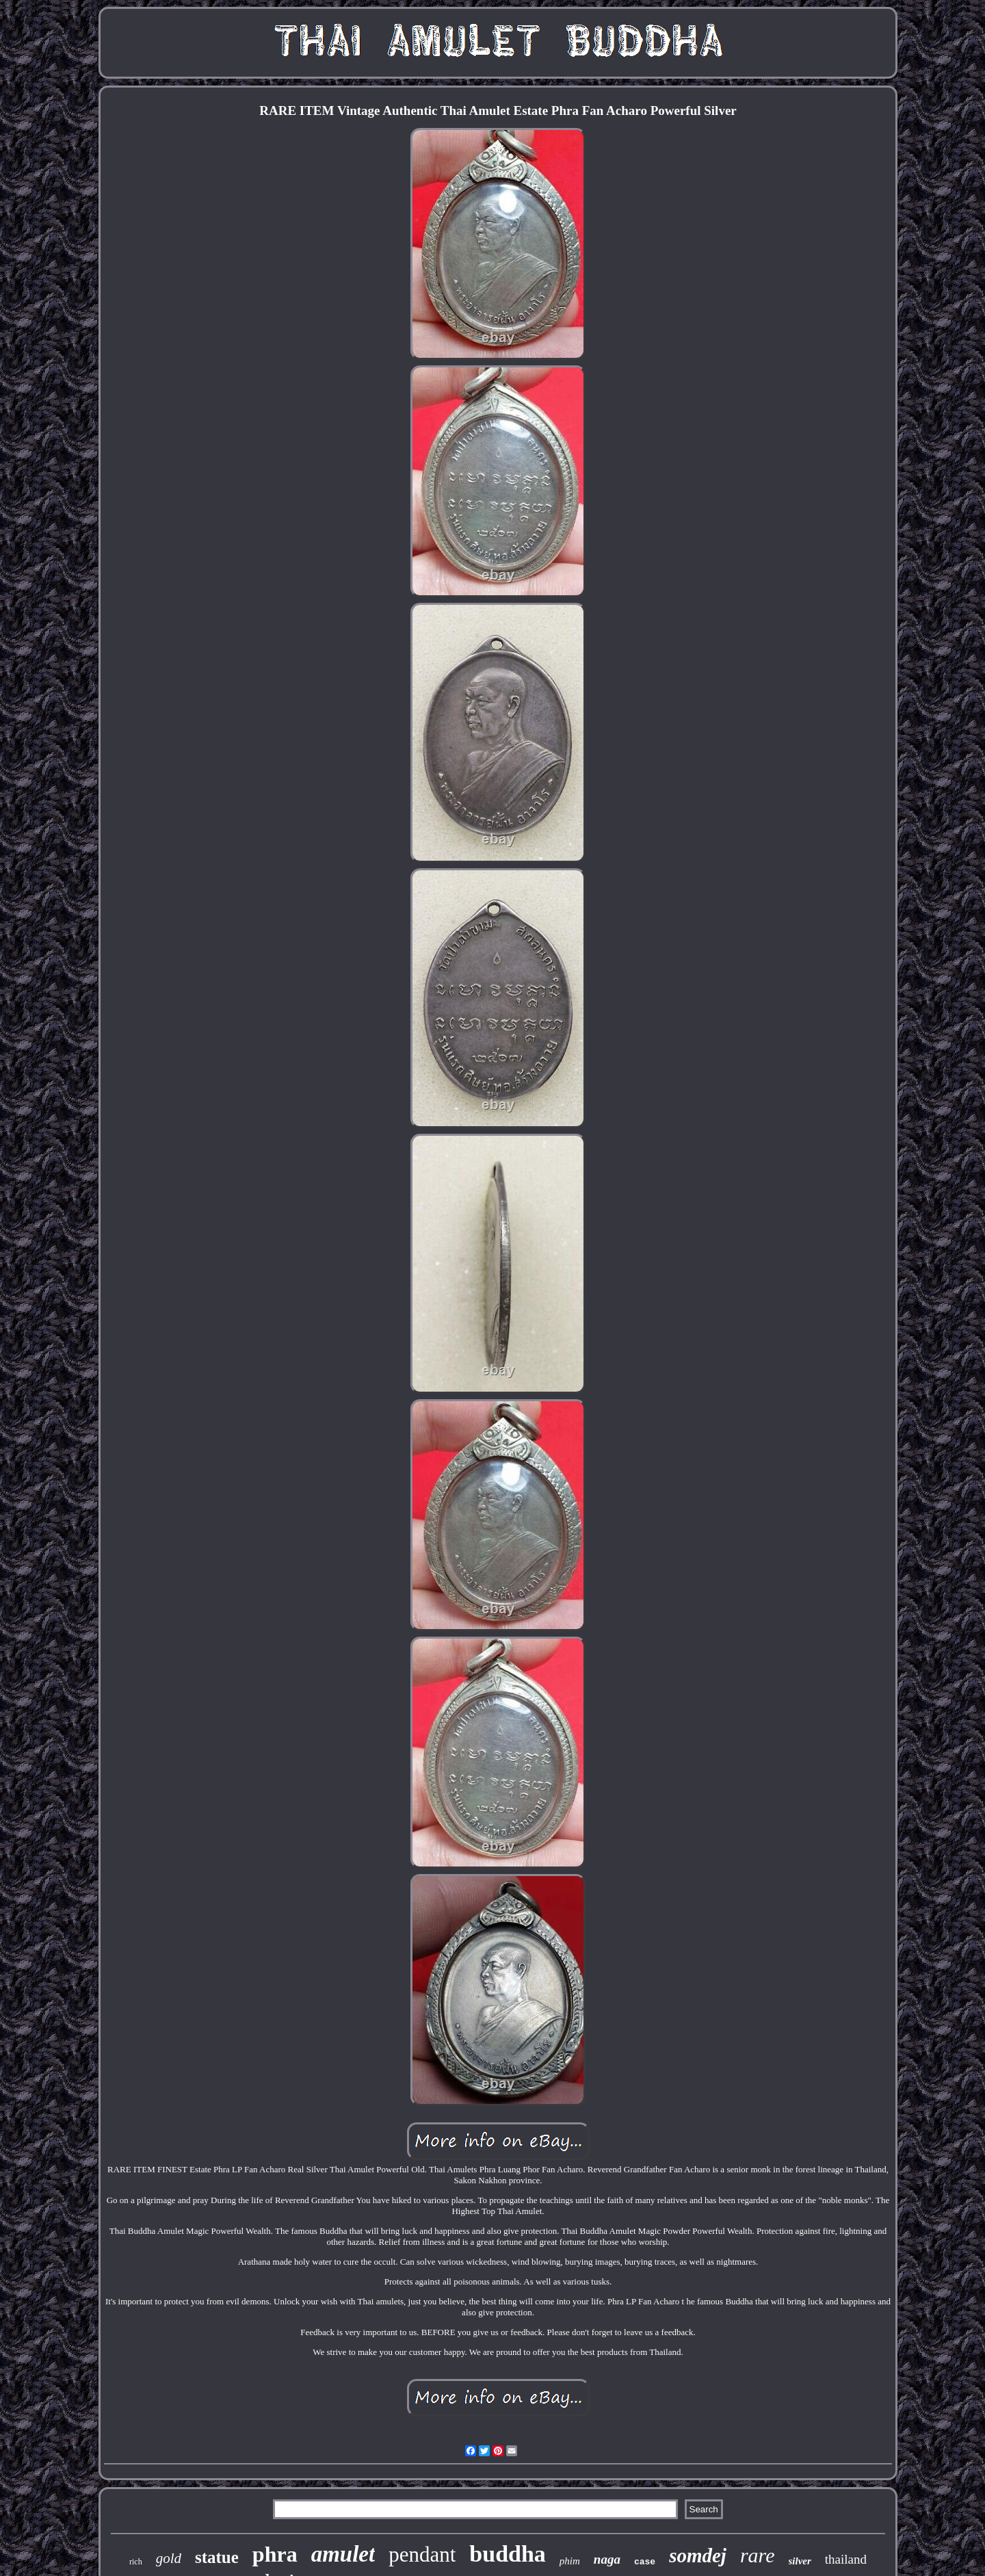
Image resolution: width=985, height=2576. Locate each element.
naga (607, 2559)
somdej (697, 2555)
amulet (343, 2554)
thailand (846, 2559)
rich (135, 2561)
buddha (507, 2553)
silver (800, 2560)
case (644, 2562)
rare (757, 2555)
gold (168, 2558)
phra (275, 2554)
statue (217, 2557)
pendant (422, 2554)
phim (570, 2560)
